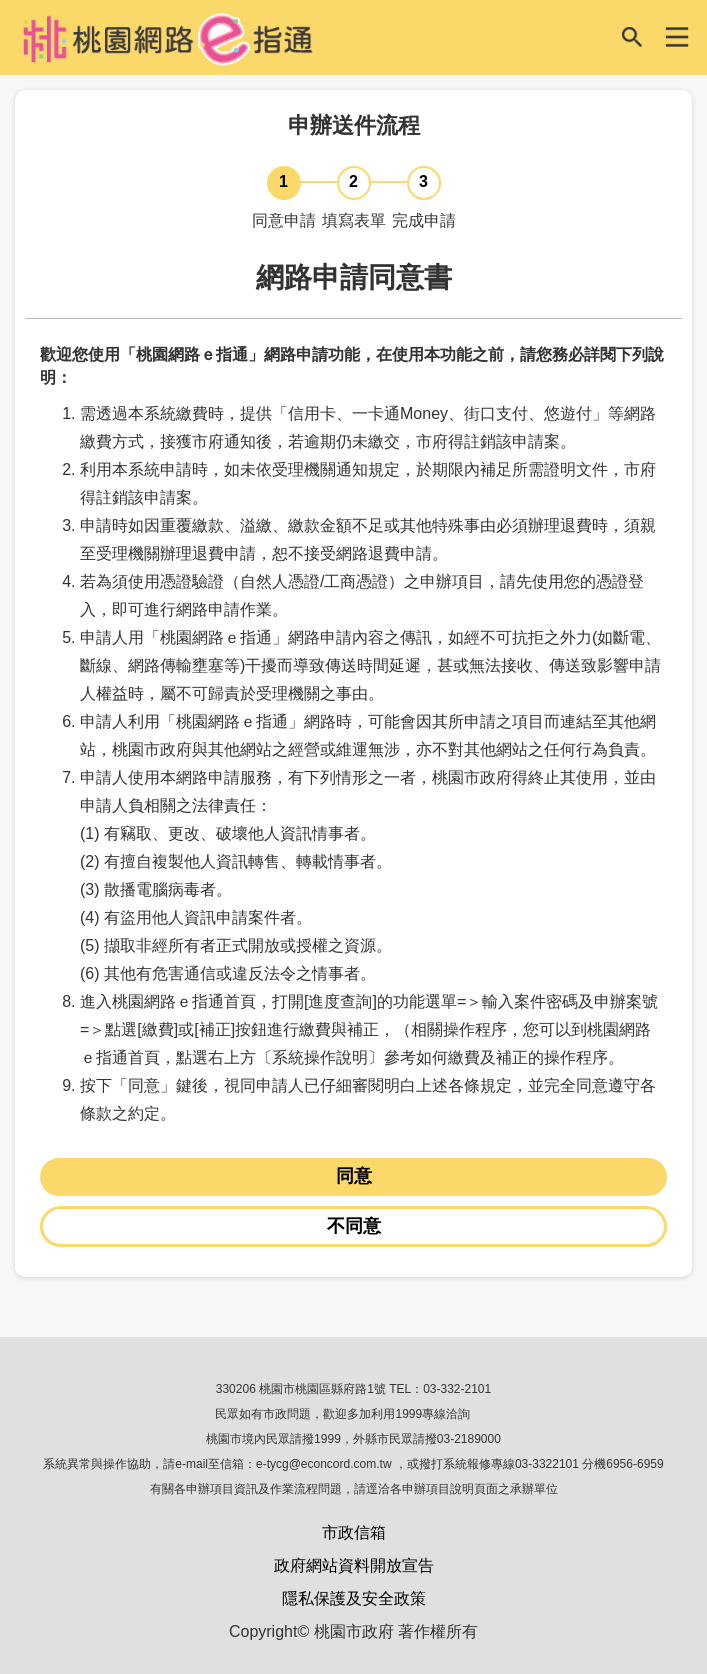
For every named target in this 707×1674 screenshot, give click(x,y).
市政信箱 (354, 1532)
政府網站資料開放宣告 (354, 1565)
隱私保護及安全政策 (354, 1598)
